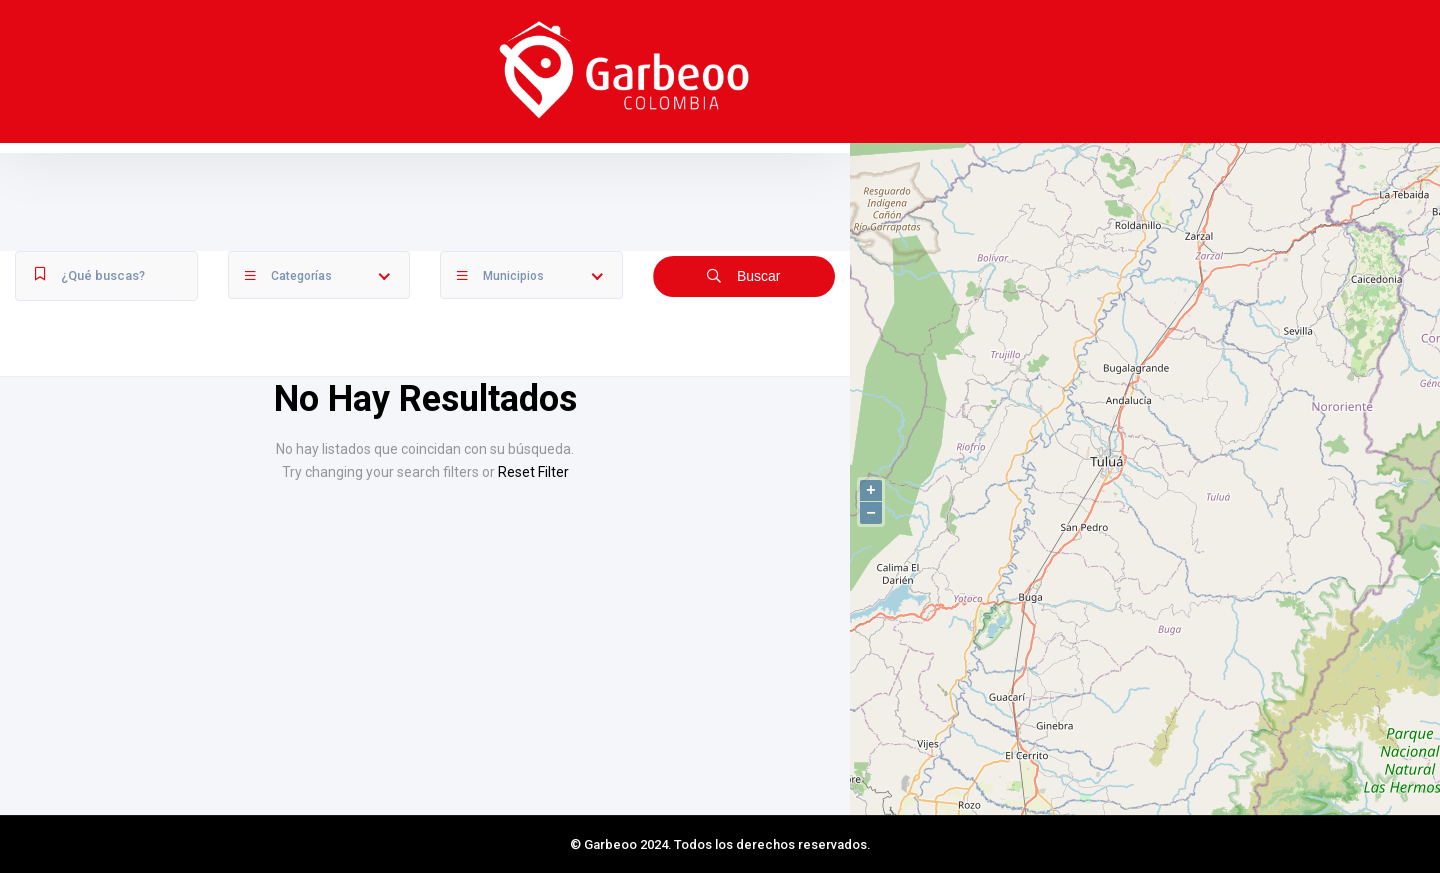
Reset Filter (533, 472)
